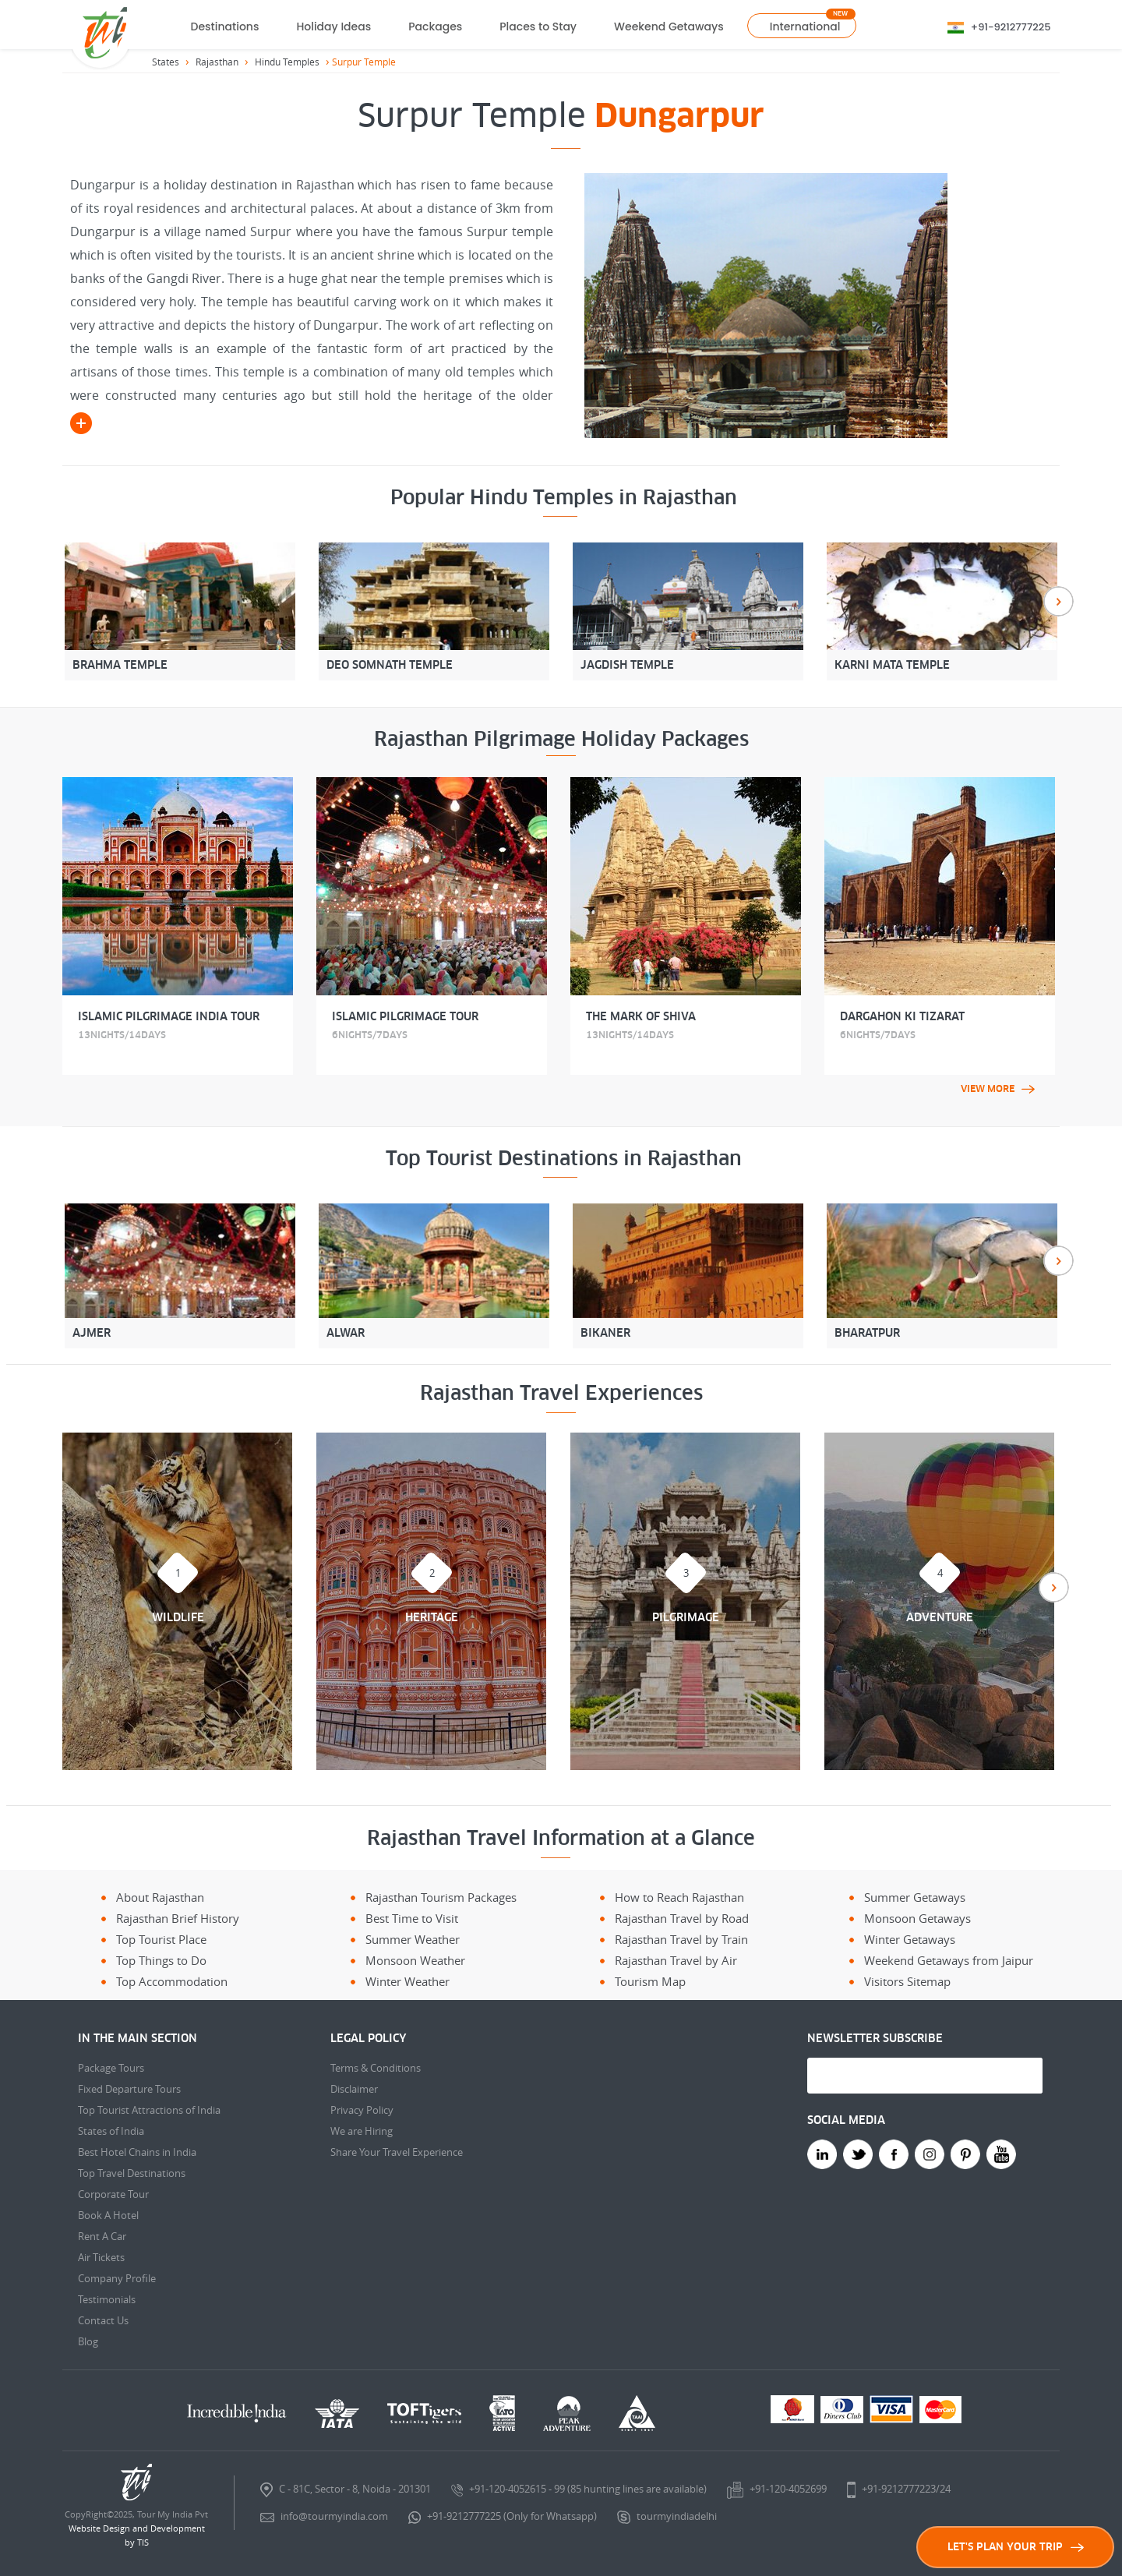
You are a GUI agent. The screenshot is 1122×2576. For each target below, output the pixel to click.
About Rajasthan (160, 1897)
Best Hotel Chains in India (137, 2152)
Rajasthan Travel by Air (676, 1960)
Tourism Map (650, 1981)
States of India (111, 2131)
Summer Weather (412, 1939)
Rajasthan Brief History (177, 1918)
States (165, 61)
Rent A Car (102, 2236)
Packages (435, 26)
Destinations (225, 26)
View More (998, 1088)
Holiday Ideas (333, 26)
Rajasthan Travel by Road (682, 1918)
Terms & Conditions (375, 2068)
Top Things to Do (161, 1960)
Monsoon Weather (415, 1960)
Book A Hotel (108, 2215)
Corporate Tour (113, 2194)
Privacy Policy (361, 2110)
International (805, 26)
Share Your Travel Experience (396, 2152)
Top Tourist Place (161, 1939)
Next (1058, 601)
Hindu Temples (287, 61)
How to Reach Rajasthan (679, 1897)
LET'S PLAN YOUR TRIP (1015, 2547)
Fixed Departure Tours (129, 2089)
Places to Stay (538, 26)
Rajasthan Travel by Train (681, 1939)
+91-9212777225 (1011, 26)
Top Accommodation (172, 1981)
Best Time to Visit (411, 1918)
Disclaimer (354, 2089)
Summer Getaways (914, 1897)
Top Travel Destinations (131, 2173)
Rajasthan (217, 61)
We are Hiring (361, 2131)
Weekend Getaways (669, 26)
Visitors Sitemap (907, 1981)
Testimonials (107, 2299)
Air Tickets (101, 2257)
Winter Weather (407, 1981)
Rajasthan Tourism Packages (441, 1897)
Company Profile (117, 2278)
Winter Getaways (909, 1939)
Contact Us (103, 2320)
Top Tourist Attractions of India (149, 2110)
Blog (88, 2341)
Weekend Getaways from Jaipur (948, 1960)
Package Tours (111, 2068)
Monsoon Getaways (917, 1918)
